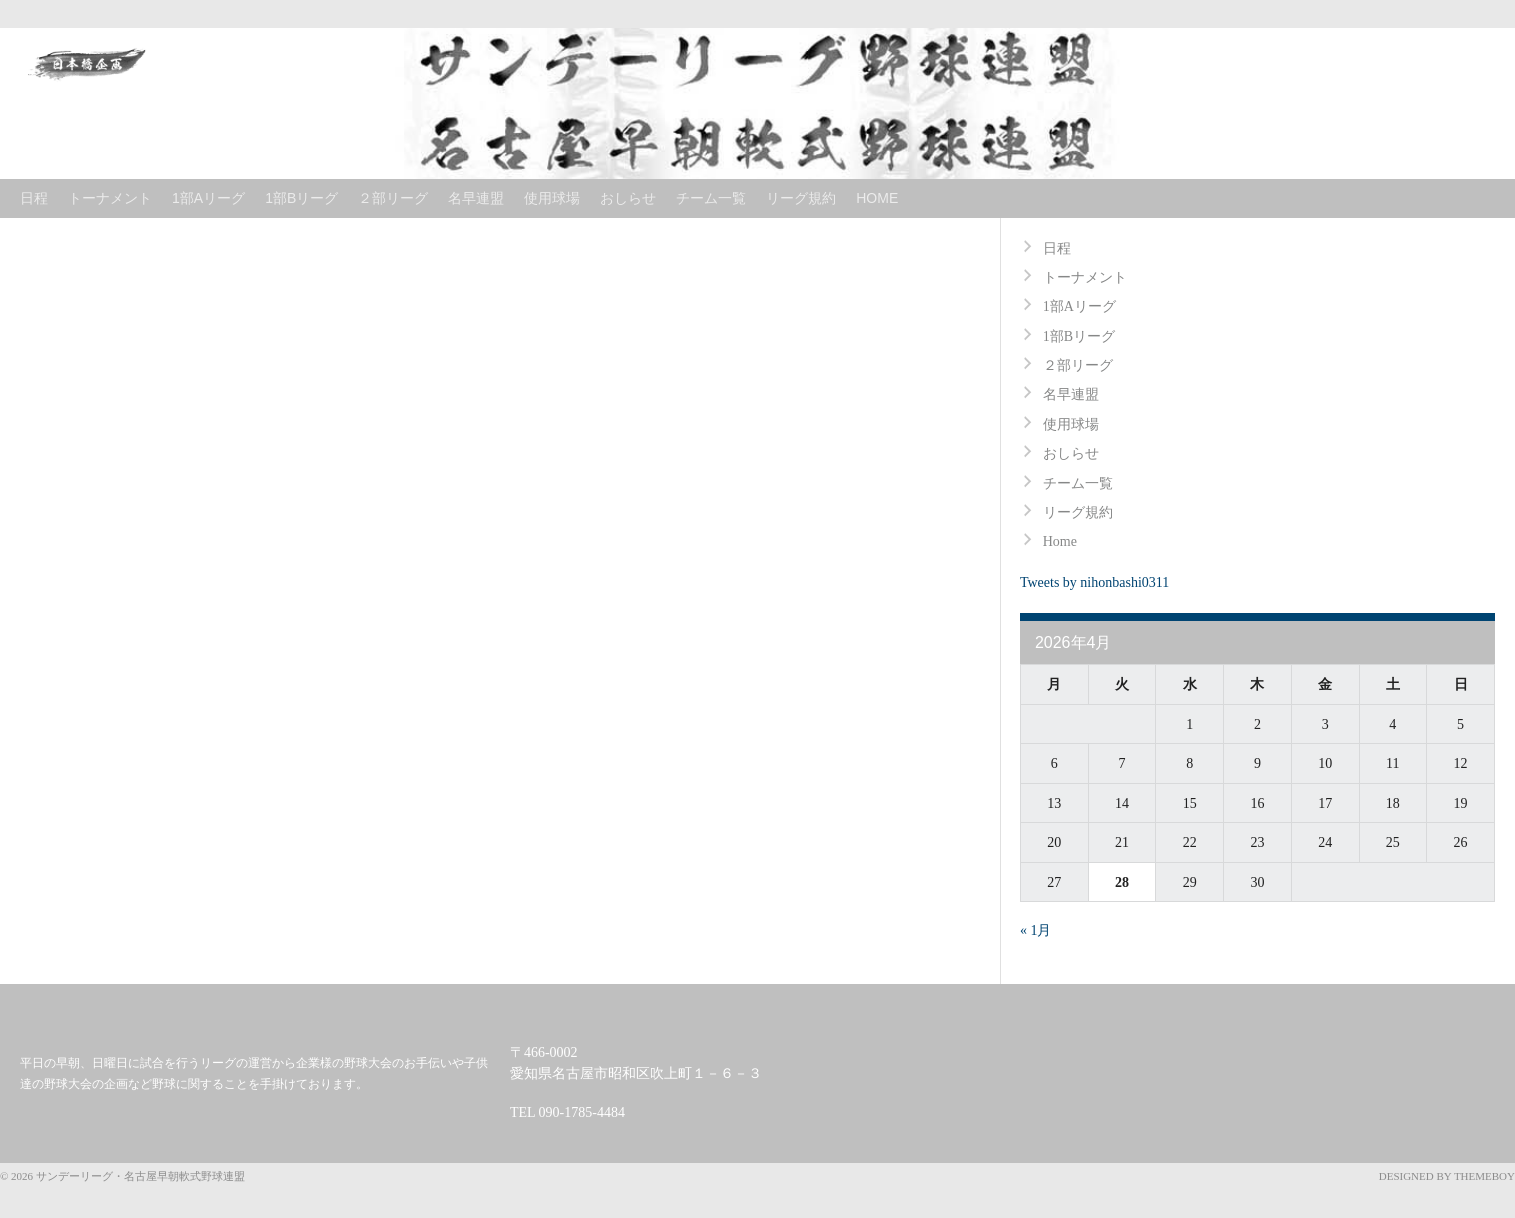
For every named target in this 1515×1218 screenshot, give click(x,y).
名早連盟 (476, 198)
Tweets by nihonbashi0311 (1094, 582)
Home (877, 198)
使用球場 (552, 198)
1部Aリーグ (208, 198)
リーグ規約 (801, 198)
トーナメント (110, 198)
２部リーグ (393, 198)
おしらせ (628, 198)
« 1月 (1036, 930)
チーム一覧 (711, 198)
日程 (34, 198)
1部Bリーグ (301, 198)
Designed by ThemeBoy (1447, 1176)
